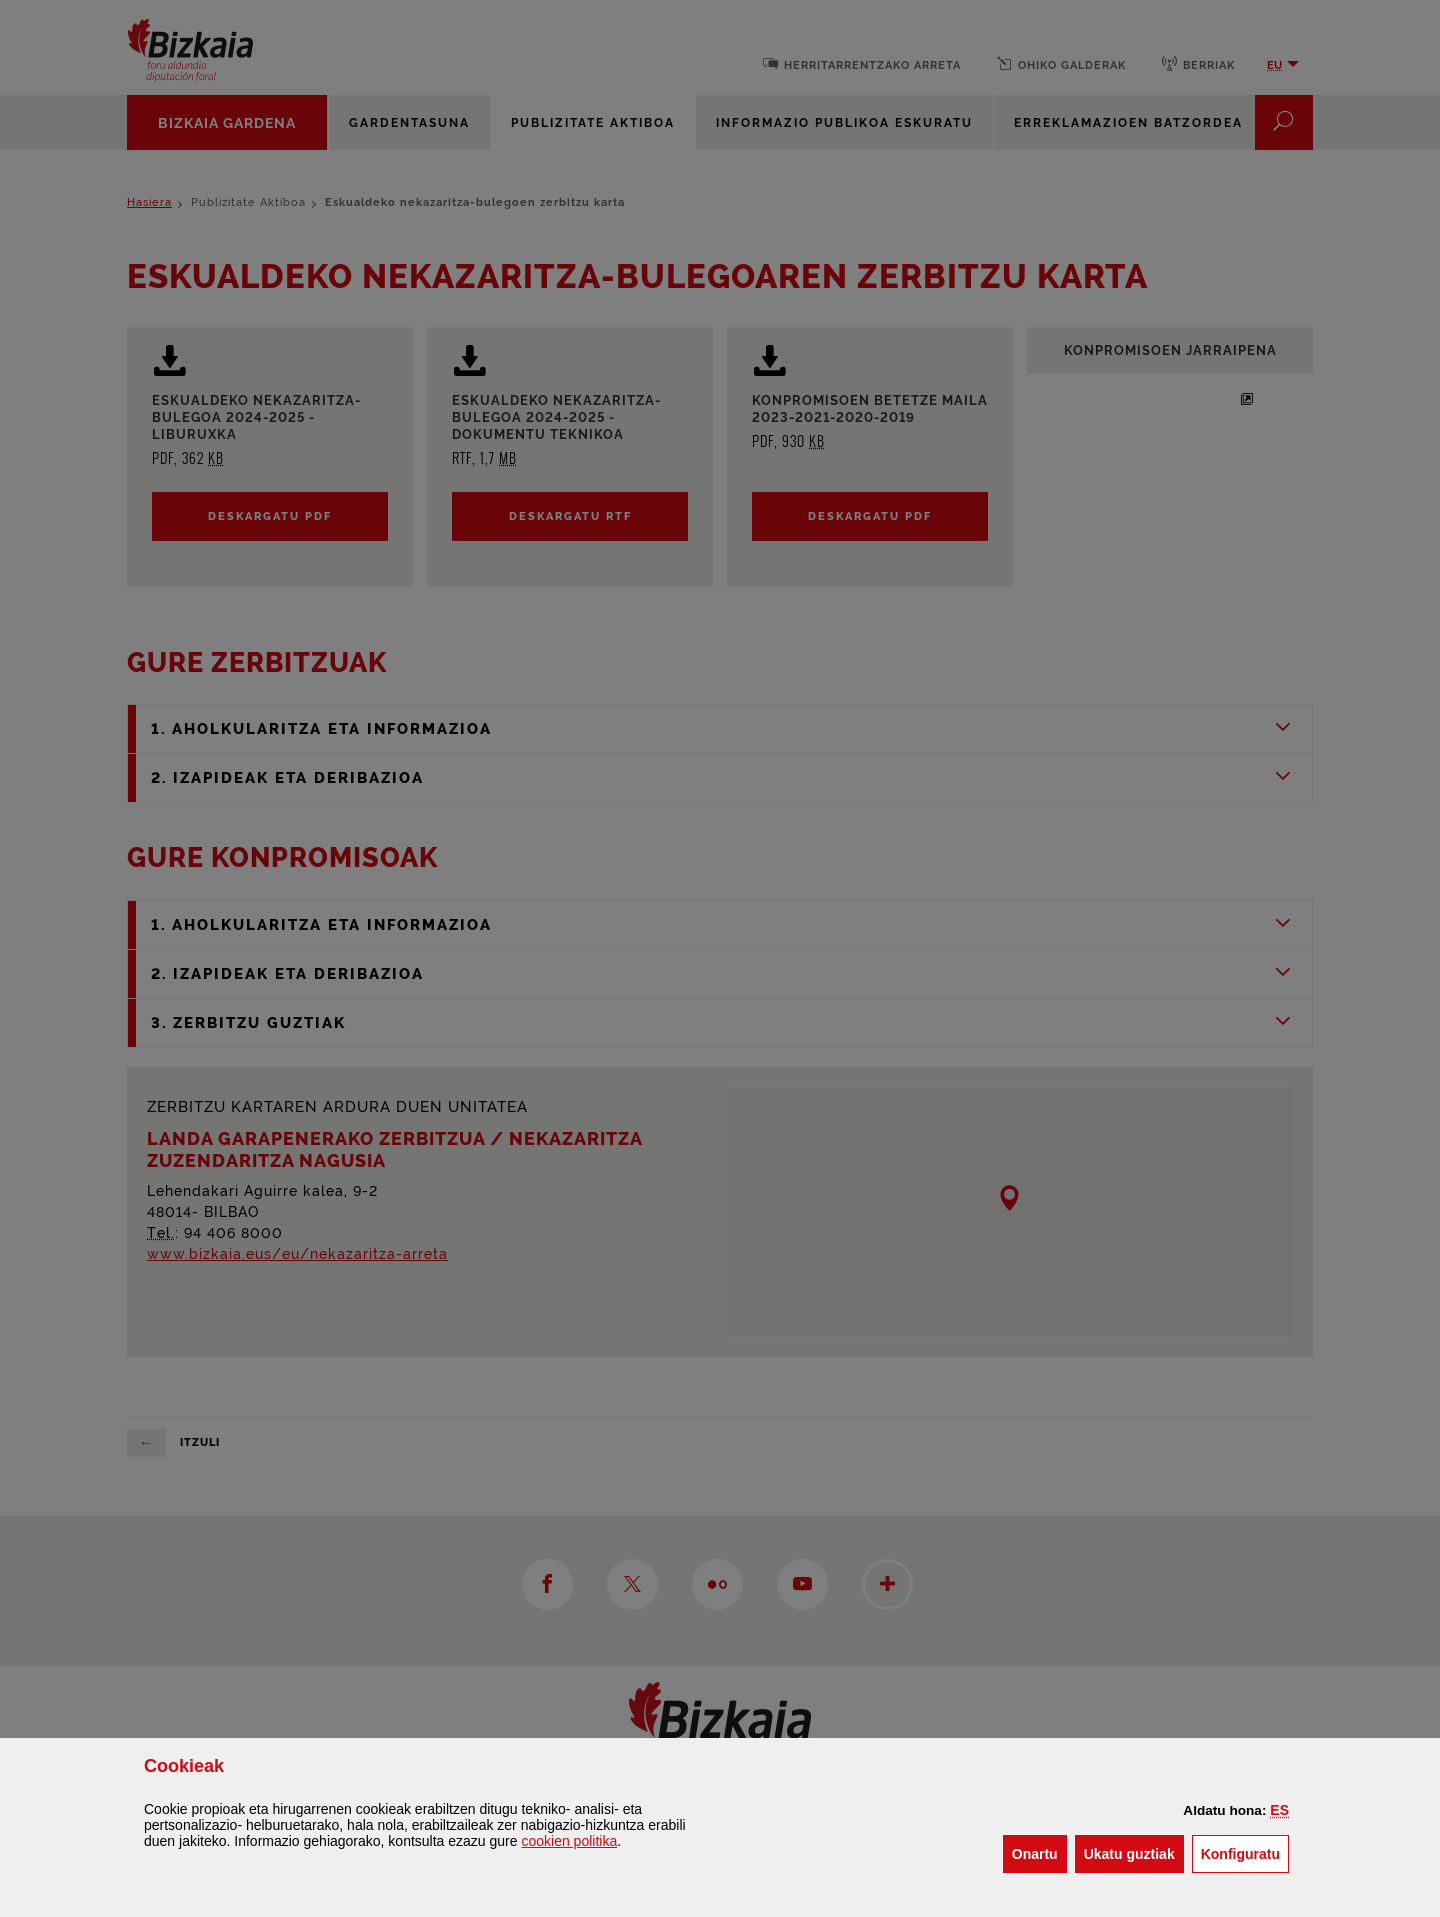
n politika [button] (569, 1841)
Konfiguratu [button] (1245, 1852)
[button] (1279, 1810)
